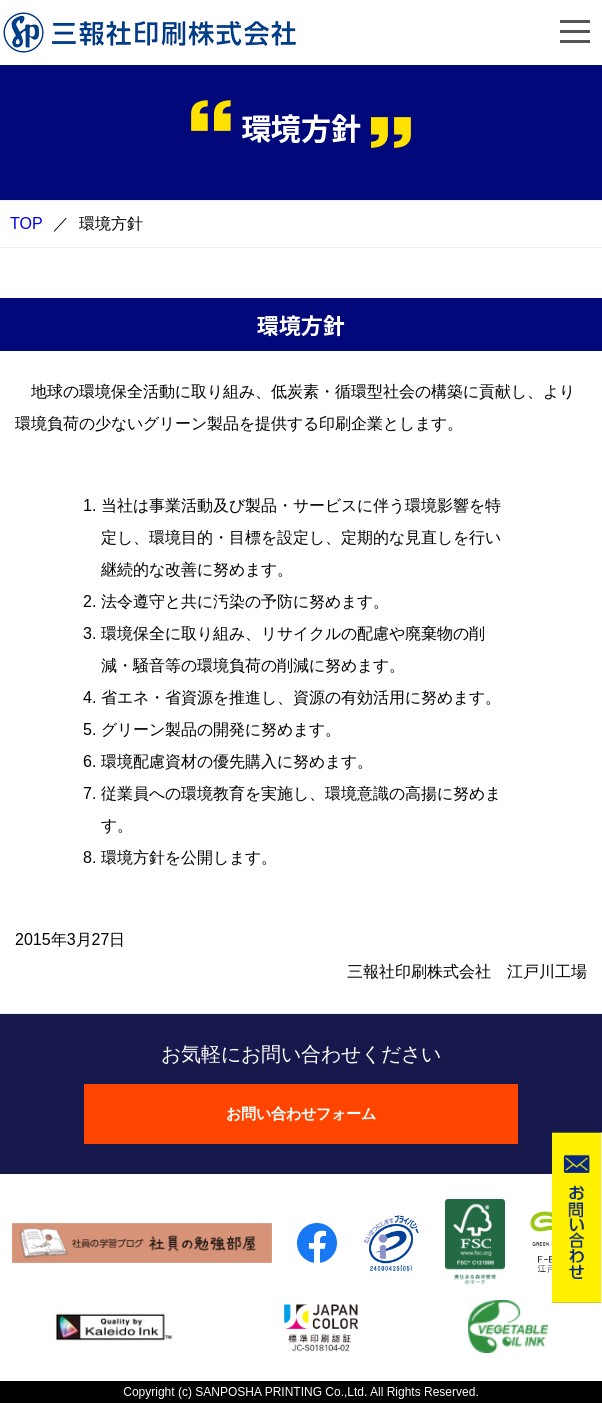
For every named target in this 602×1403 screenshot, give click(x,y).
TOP (26, 223)
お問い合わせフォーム (301, 1113)
